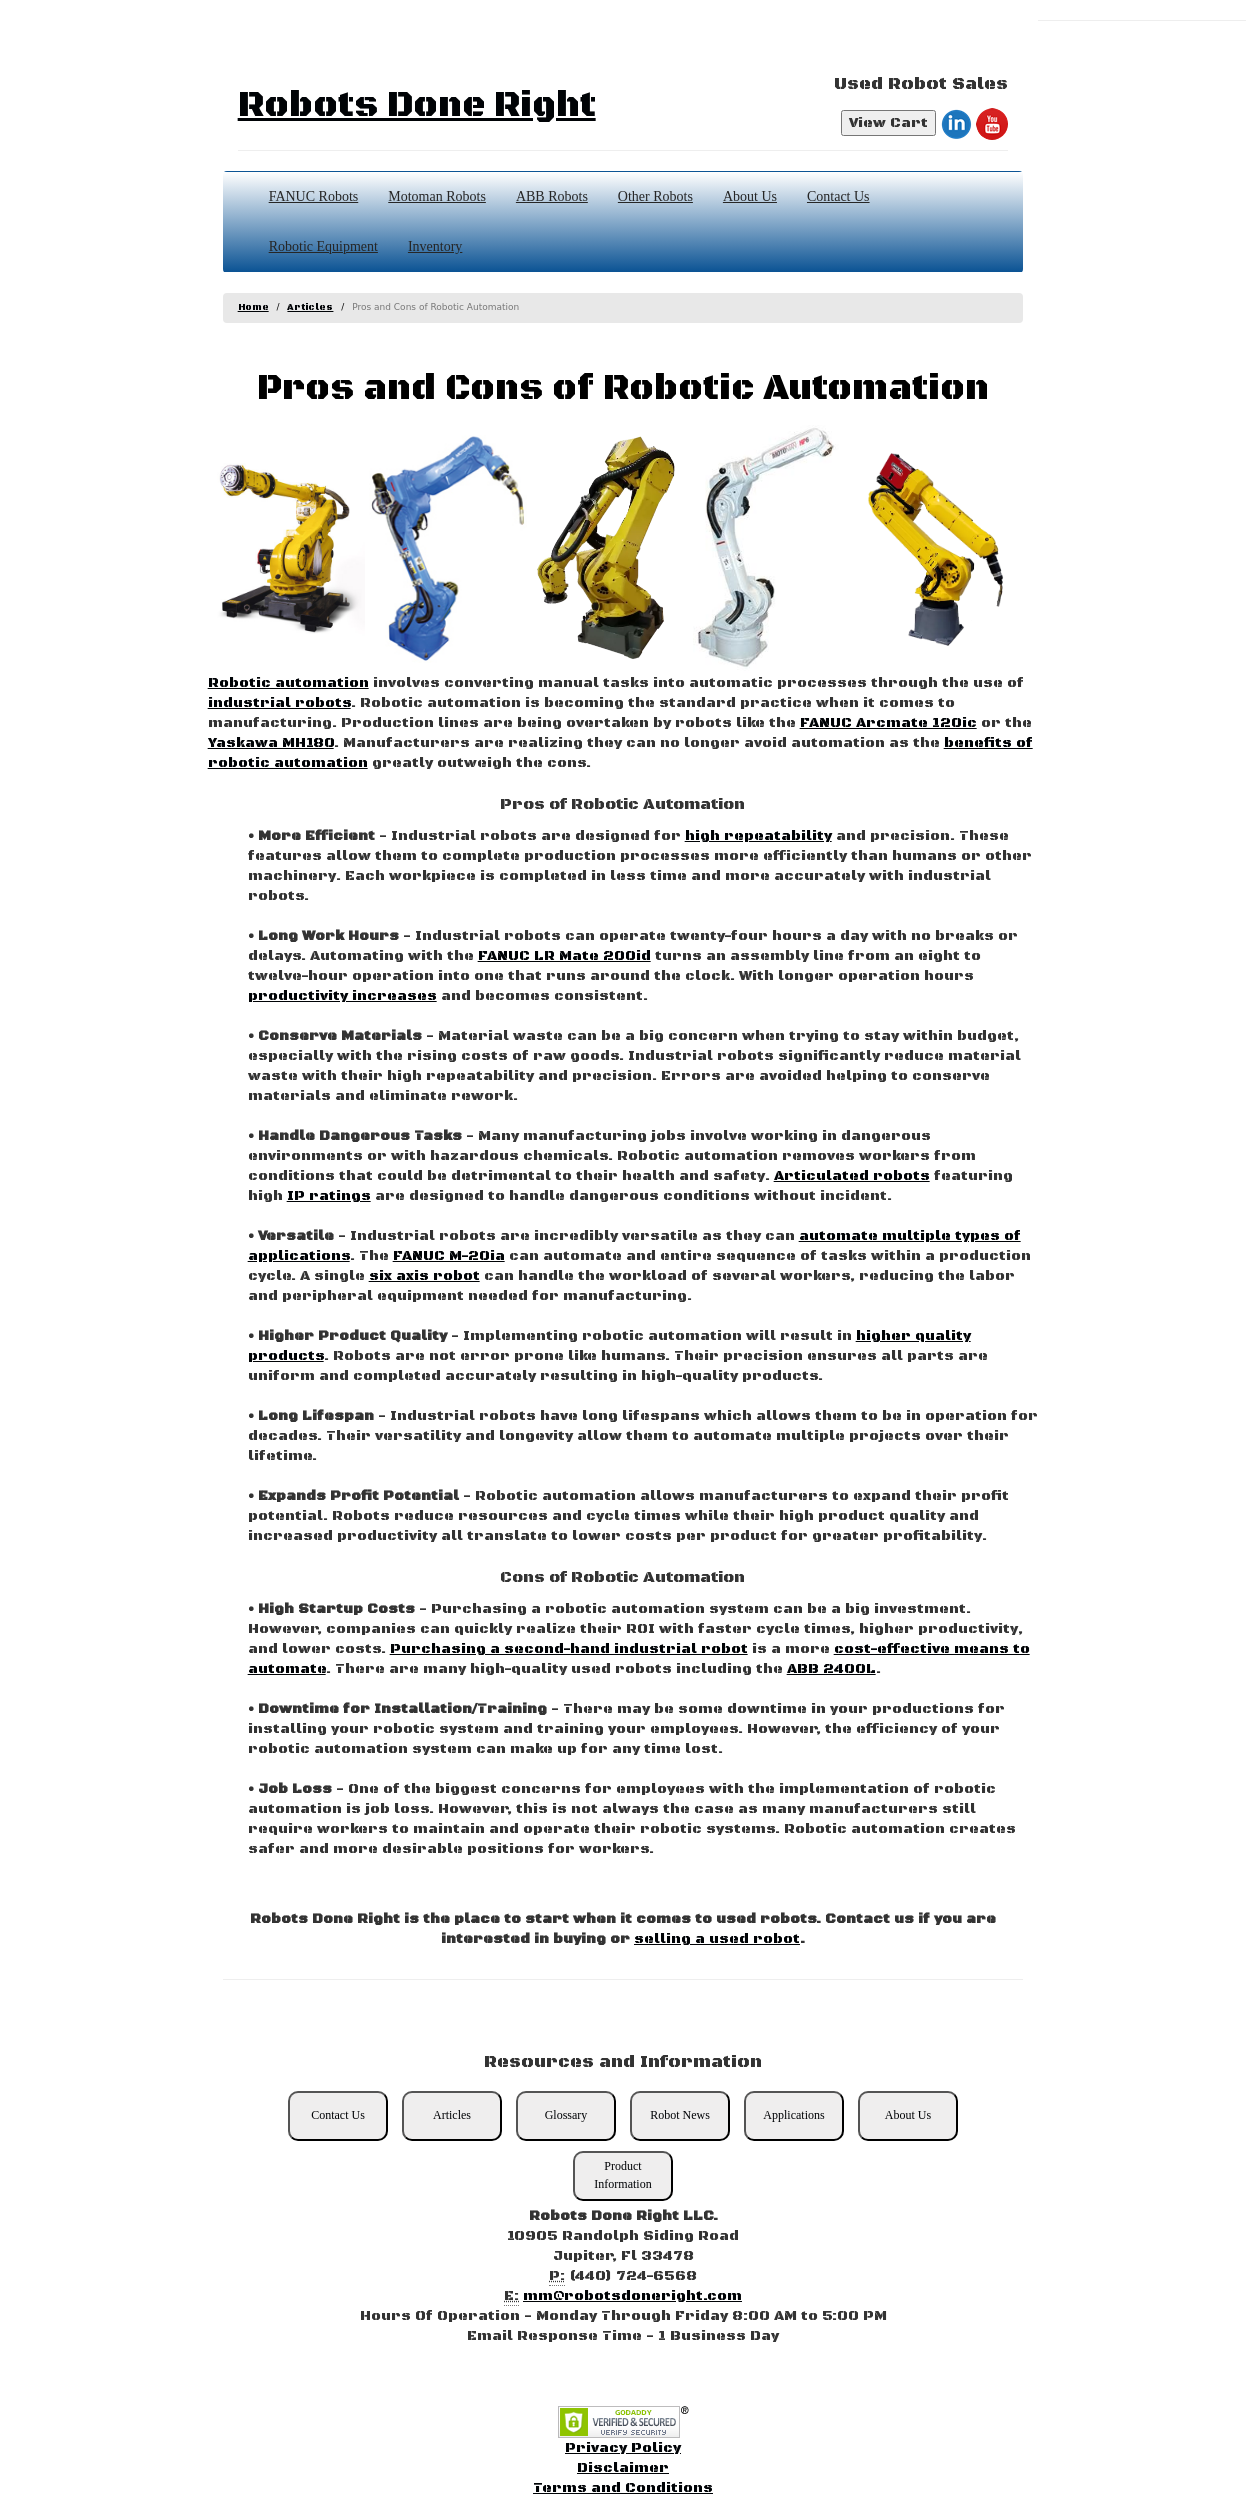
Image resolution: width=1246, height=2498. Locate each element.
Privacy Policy (623, 2448)
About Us (750, 196)
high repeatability (758, 836)
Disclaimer (623, 2468)
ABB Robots (552, 196)
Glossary (566, 2115)
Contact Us (838, 196)
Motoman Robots (437, 196)
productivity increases (342, 996)
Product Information (622, 2174)
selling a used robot (717, 1939)
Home (253, 307)
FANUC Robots (314, 196)
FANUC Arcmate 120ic (888, 723)
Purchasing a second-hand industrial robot (569, 1649)
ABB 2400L (831, 1669)
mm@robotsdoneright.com (632, 2296)
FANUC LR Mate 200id (564, 956)
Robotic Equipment (323, 246)
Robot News (680, 2115)
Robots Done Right (417, 105)
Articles (310, 307)
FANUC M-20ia (449, 1256)
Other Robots (655, 196)
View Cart (888, 123)
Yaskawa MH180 (271, 743)
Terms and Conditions (623, 2488)
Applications (793, 2115)
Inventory (435, 246)
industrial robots (279, 703)
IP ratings (329, 1196)
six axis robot (424, 1276)
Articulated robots (852, 1176)
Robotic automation (288, 683)
